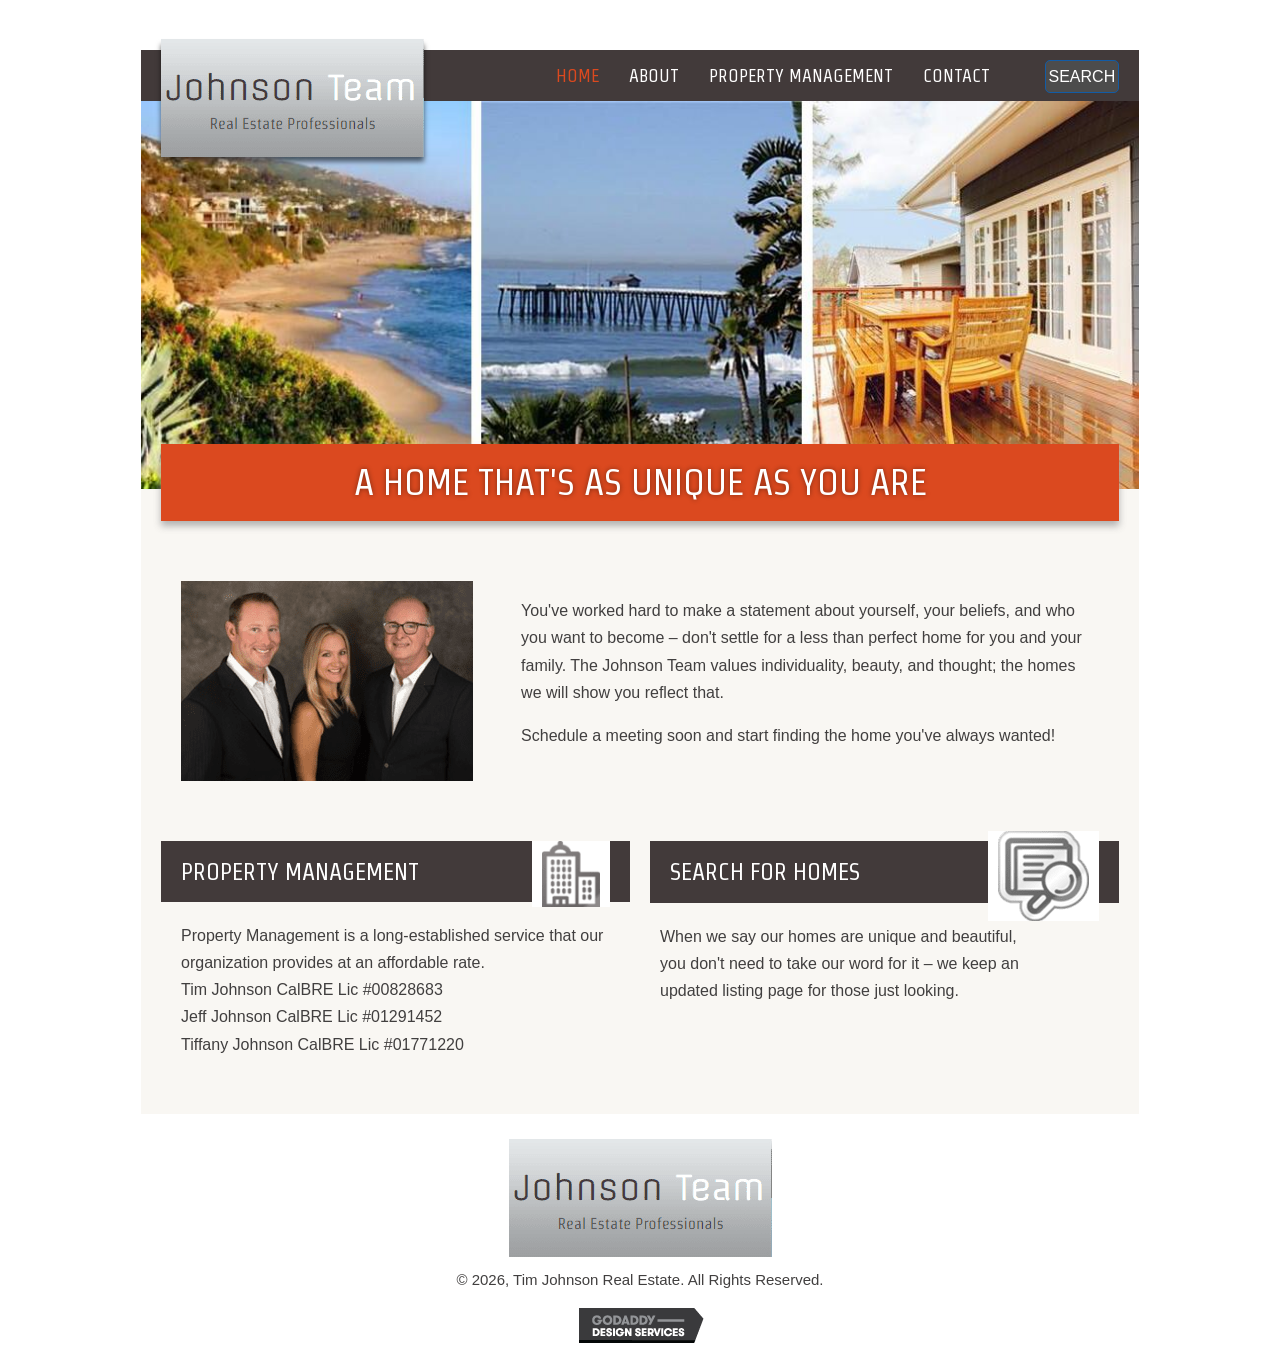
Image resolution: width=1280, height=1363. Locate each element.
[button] (1082, 76)
